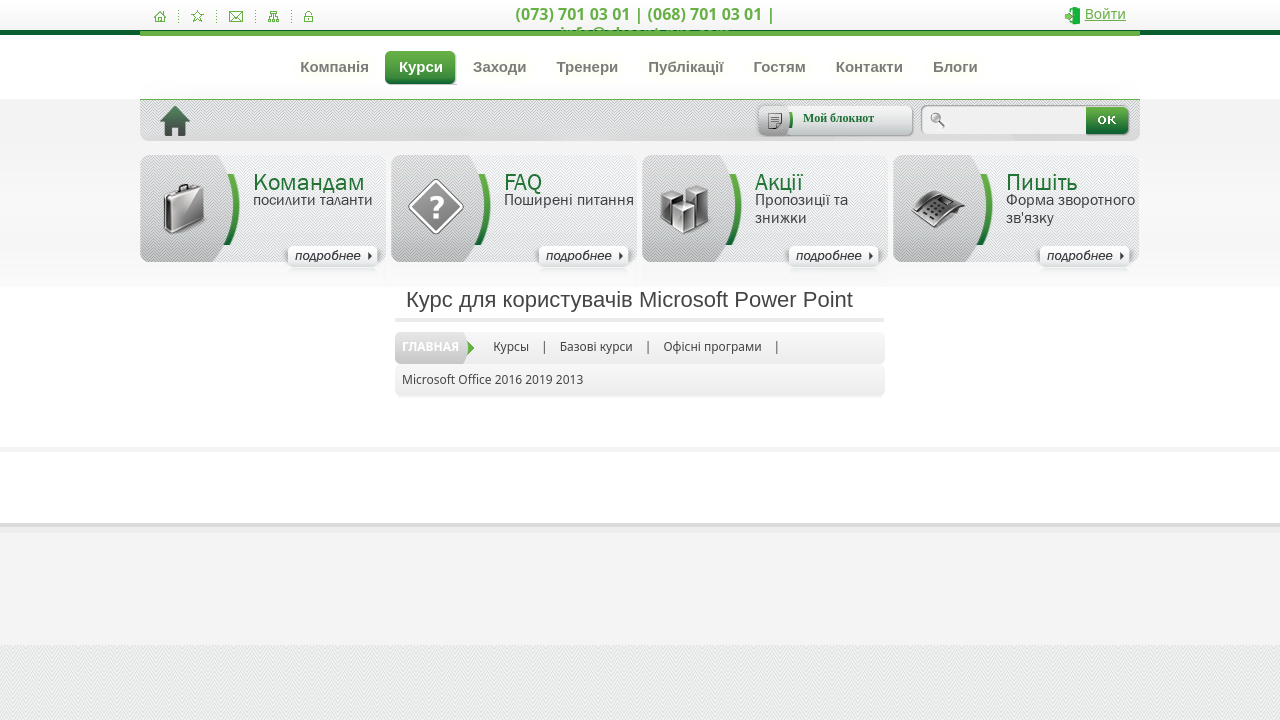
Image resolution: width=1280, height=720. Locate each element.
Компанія (334, 66)
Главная (430, 346)
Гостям (779, 66)
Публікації (685, 66)
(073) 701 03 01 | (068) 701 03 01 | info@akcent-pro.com (646, 23)
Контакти (869, 66)
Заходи (499, 66)
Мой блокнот (838, 118)
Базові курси (596, 346)
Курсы (511, 346)
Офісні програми (712, 346)
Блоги (955, 66)
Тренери (587, 66)
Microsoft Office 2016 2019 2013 (492, 379)
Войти (1105, 13)
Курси (421, 66)
